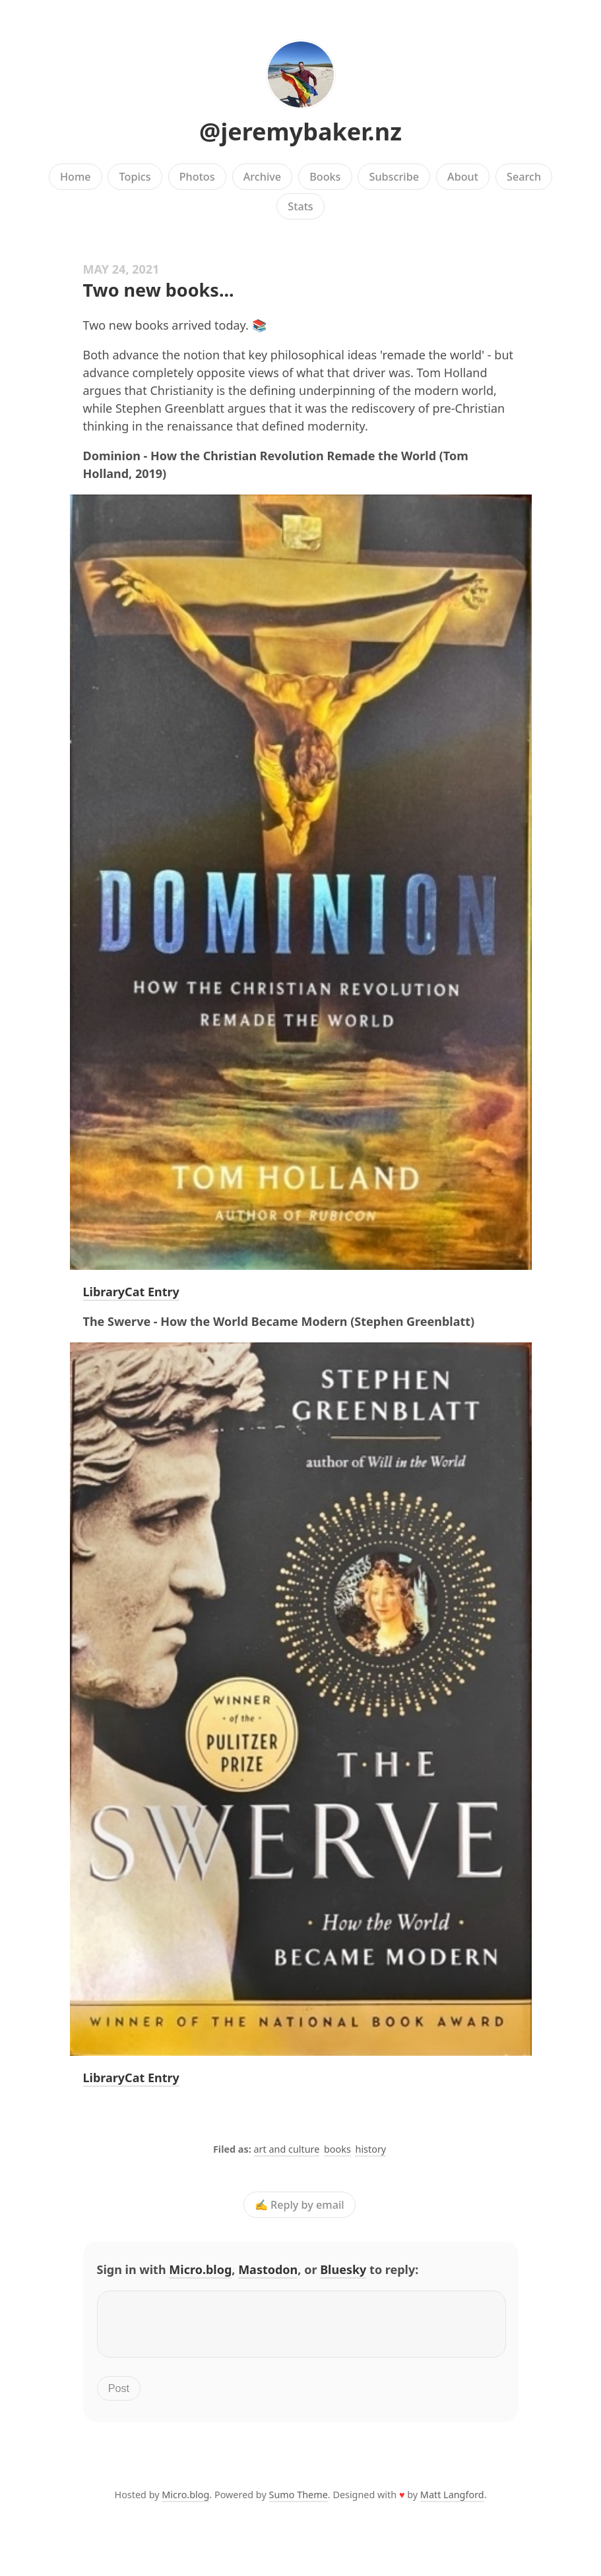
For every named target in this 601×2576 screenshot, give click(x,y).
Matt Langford (452, 2502)
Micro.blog (200, 2269)
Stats (300, 206)
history (370, 2149)
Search (524, 176)
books (337, 2149)
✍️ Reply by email (299, 2205)
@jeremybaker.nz (300, 131)
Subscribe (394, 176)
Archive (262, 176)
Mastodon (268, 2269)
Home (75, 176)
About (462, 176)
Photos (197, 176)
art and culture (287, 2149)
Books (324, 176)
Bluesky (343, 2269)
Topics (135, 176)
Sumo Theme (298, 2502)
